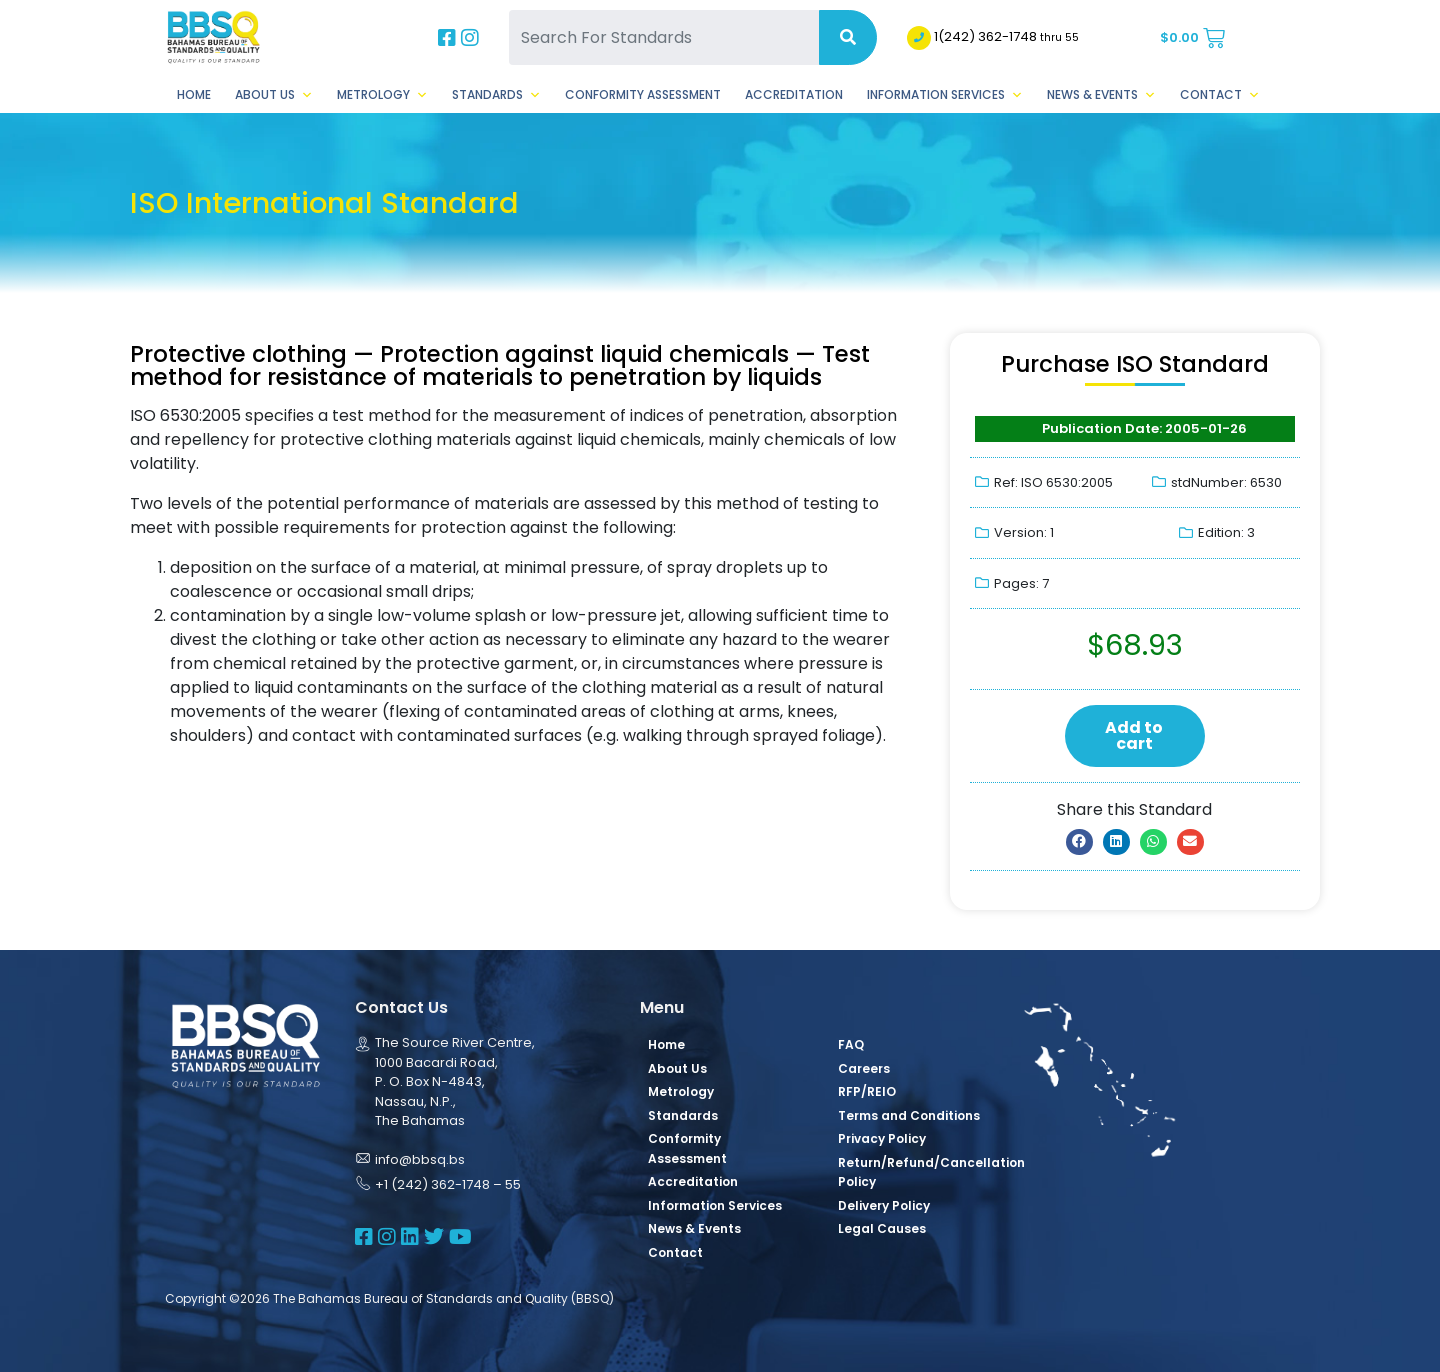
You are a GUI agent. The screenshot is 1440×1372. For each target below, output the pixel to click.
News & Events (1101, 95)
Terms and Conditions (909, 1115)
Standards (496, 95)
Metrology (382, 95)
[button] (1079, 842)
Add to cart (1134, 735)
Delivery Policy (884, 1205)
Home (194, 94)
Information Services (945, 95)
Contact (1220, 95)
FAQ (851, 1044)
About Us (274, 95)
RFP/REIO (867, 1091)
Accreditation (794, 94)
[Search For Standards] (664, 37)
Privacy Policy (882, 1138)
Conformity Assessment (643, 94)
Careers (864, 1068)
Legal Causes (882, 1228)
